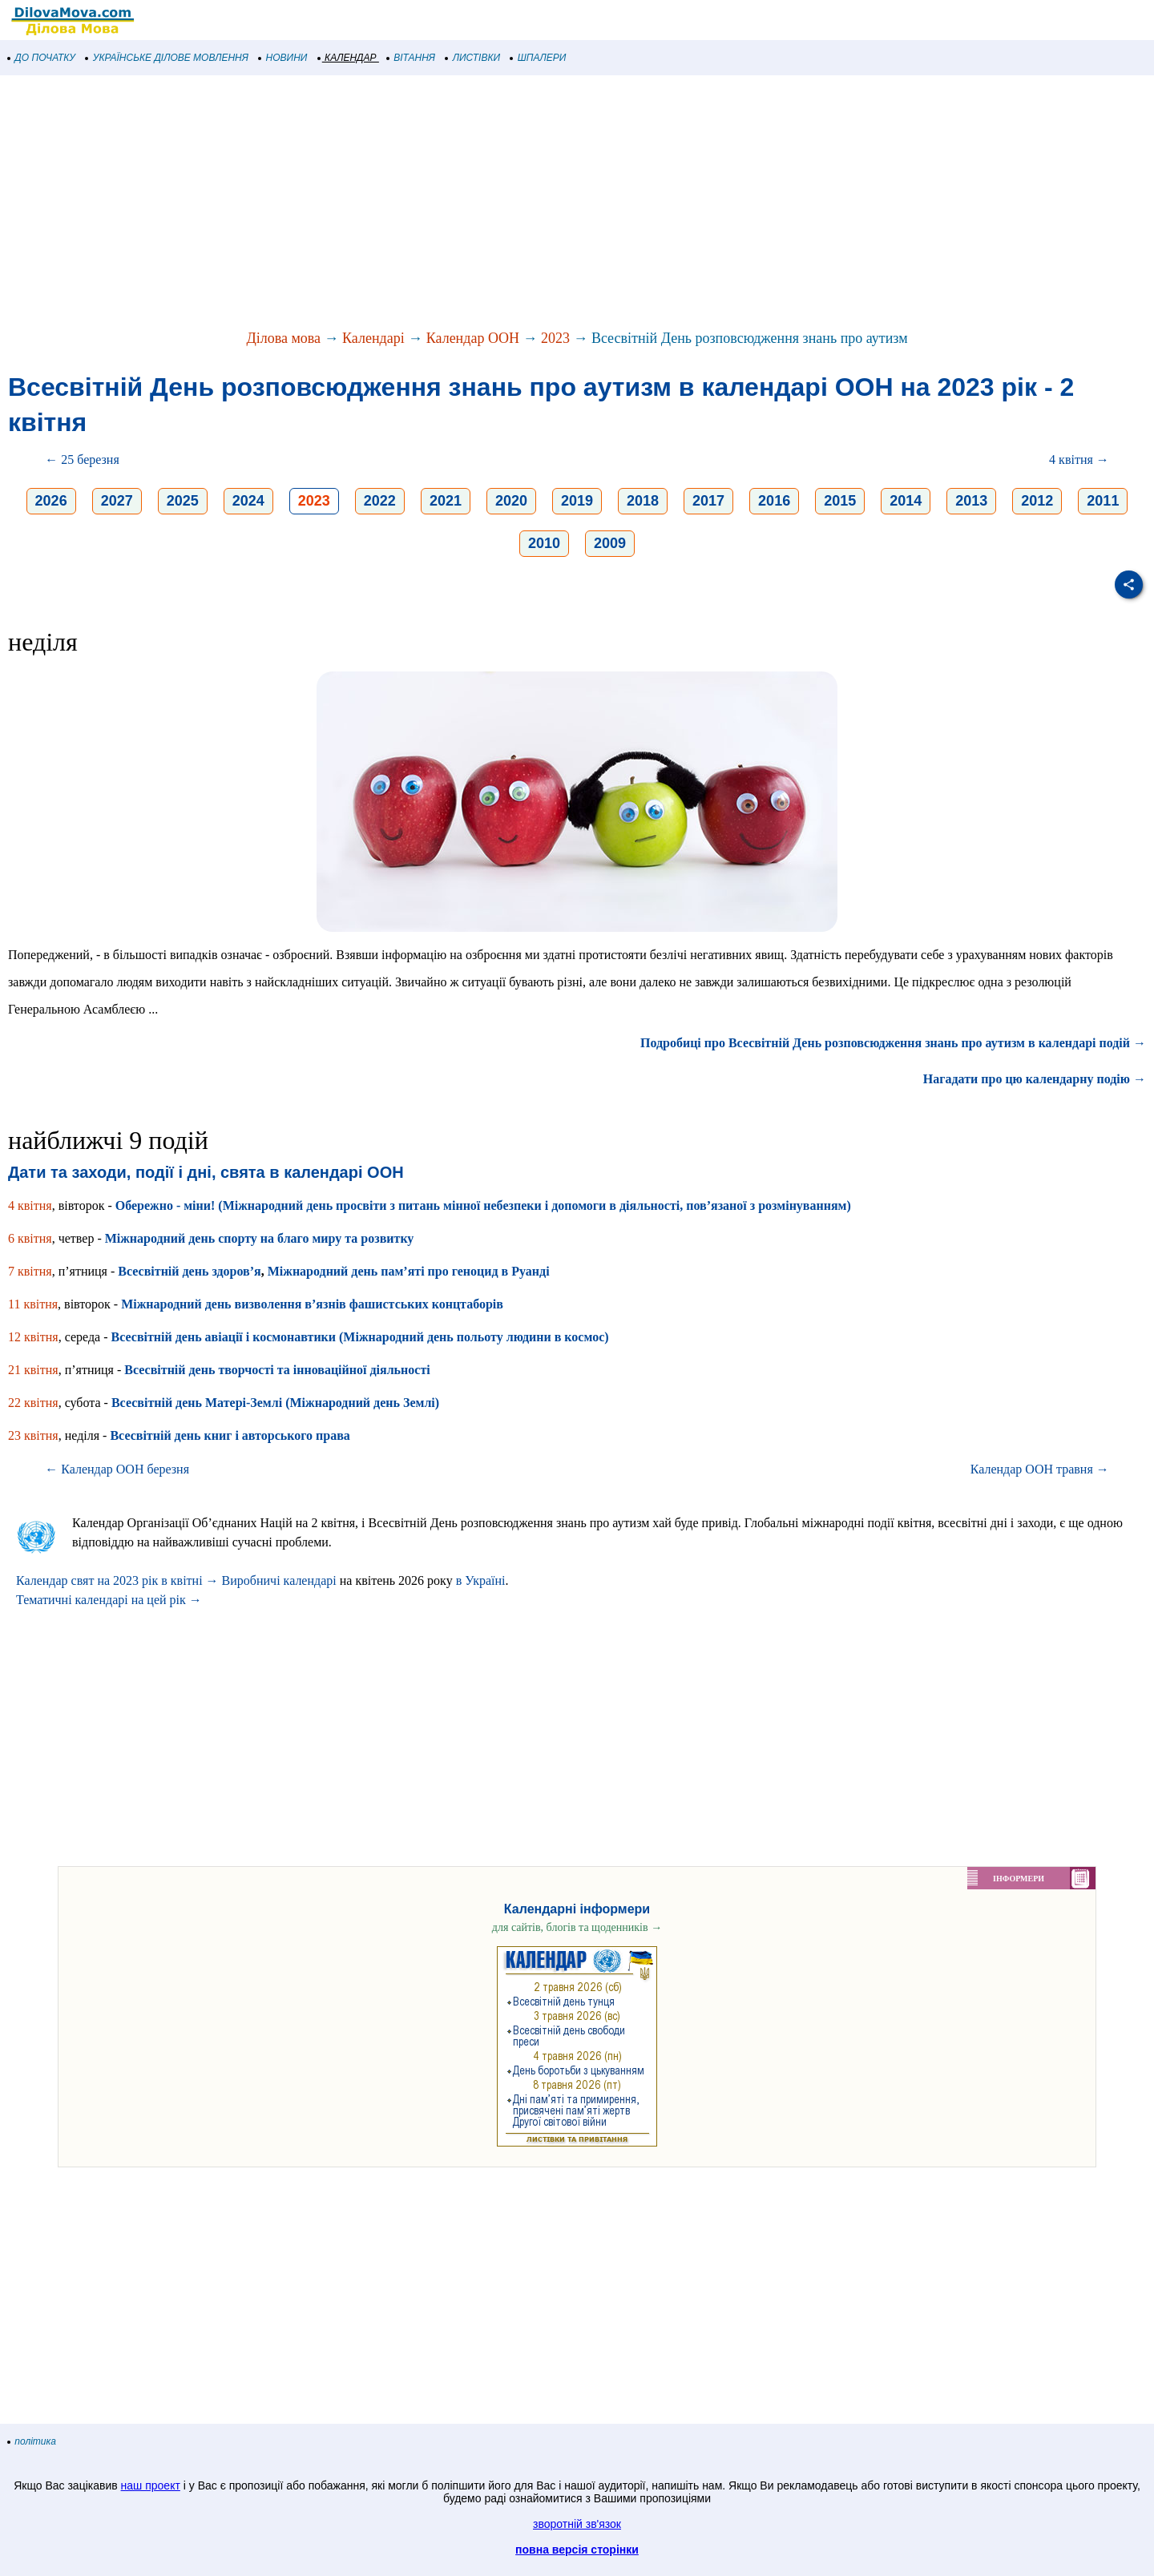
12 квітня (33, 1337)
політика (32, 2441)
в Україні (481, 1580)
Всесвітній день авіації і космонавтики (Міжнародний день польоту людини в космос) (360, 1337)
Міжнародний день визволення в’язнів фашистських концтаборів (312, 1304)
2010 (544, 543)
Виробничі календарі (279, 1580)
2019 (577, 501)
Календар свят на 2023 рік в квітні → (117, 1580)
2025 (183, 501)
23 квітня (33, 1435)
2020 (511, 501)
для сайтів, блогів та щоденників (577, 1927)
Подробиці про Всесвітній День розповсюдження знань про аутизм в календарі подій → (893, 1043)
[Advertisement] (481, 203)
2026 (51, 501)
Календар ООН (472, 338)
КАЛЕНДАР (347, 57)
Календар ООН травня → (1039, 1469)
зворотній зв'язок (577, 2524)
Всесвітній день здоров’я (189, 1271)
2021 (446, 501)
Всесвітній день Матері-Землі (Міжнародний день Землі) (275, 1402)
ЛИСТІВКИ (472, 57)
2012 (1037, 501)
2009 (610, 543)
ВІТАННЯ (411, 57)
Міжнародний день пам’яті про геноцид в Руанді (409, 1271)
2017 (708, 501)
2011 (1103, 501)
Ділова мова (283, 338)
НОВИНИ (283, 57)
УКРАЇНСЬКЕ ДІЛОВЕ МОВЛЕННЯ (167, 57)
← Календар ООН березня (117, 1469)
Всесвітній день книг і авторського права (229, 1435)
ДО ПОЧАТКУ (42, 57)
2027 (117, 501)
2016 (774, 501)
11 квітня (33, 1304)
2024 (248, 501)
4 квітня (30, 1205)
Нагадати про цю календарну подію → (1034, 1079)
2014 (906, 501)
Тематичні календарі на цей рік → (109, 1599)
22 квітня (33, 1402)
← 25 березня (82, 459)
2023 (555, 338)
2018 (643, 501)
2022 (380, 501)
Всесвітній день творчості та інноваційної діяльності (277, 1370)
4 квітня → (1079, 459)
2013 (971, 501)
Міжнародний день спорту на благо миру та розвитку (259, 1238)
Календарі (373, 338)
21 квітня (33, 1370)
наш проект (150, 2485)
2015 (840, 501)
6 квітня (30, 1238)
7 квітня (30, 1271)
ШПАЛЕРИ (538, 57)
